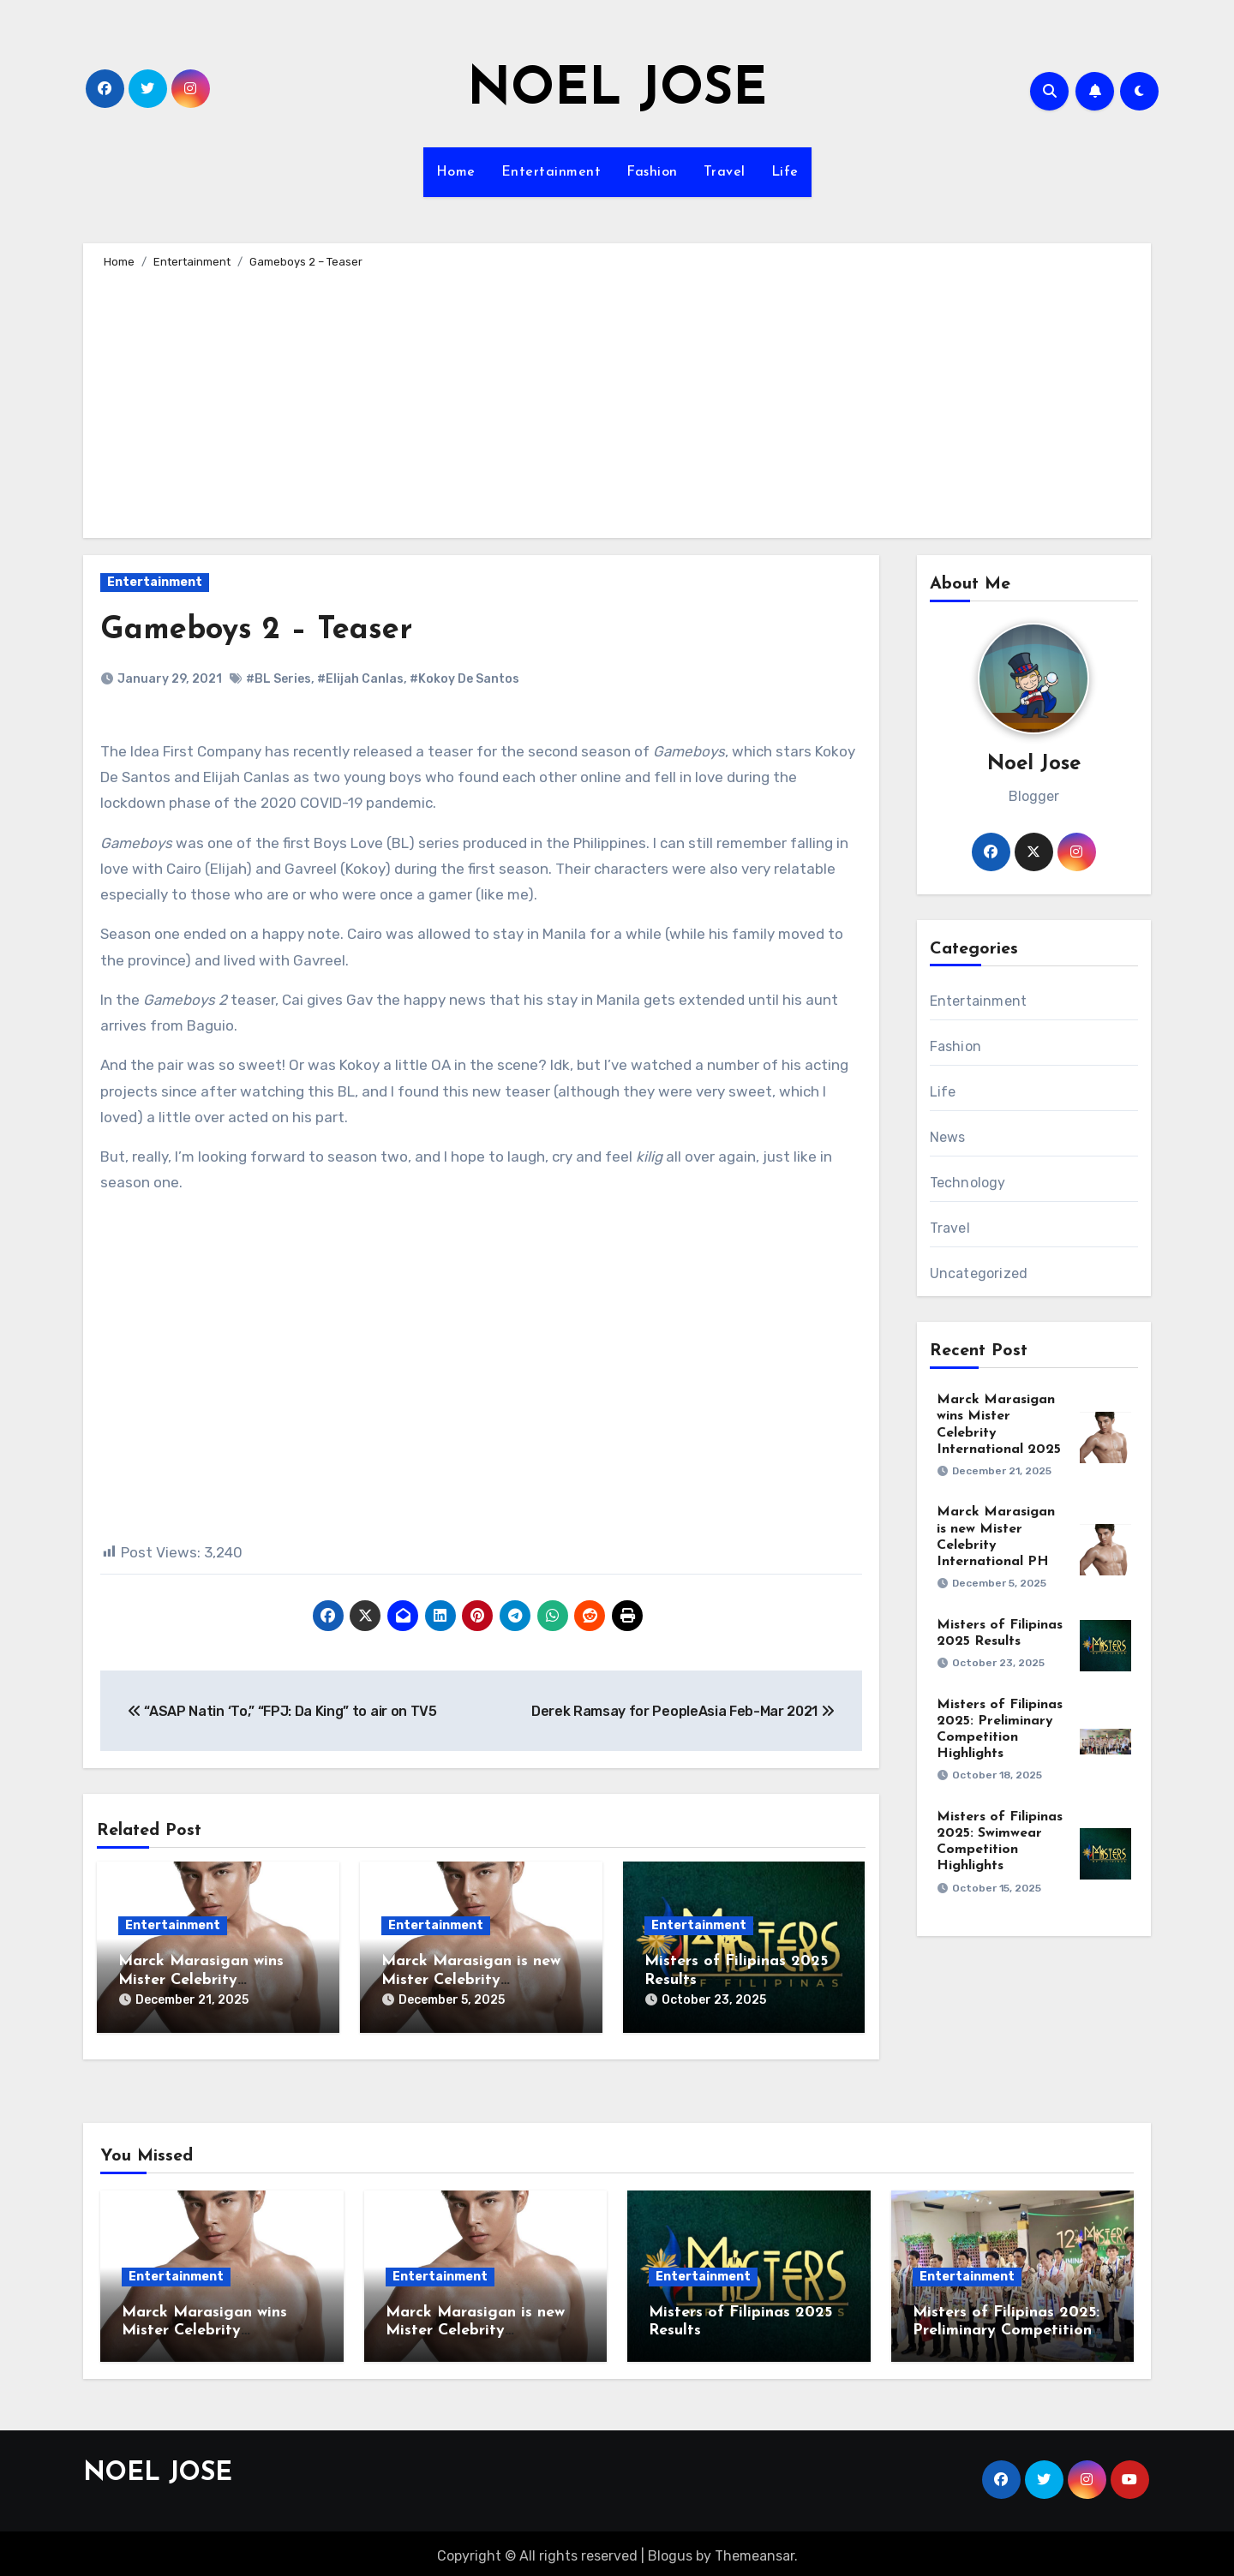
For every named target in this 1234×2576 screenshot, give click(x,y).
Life (785, 172)
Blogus (670, 2550)
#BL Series (278, 679)
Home (456, 172)
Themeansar (754, 2550)
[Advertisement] (619, 401)
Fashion (652, 172)
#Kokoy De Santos (464, 679)
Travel (725, 172)
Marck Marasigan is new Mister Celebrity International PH (470, 1979)
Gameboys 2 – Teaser (264, 630)
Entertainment (551, 172)
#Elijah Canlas (360, 679)
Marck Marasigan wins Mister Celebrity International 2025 (201, 1979)
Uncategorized (979, 1273)
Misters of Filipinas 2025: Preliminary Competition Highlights (1006, 2325)
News (948, 1137)
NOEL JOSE (617, 91)
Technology (968, 1182)
